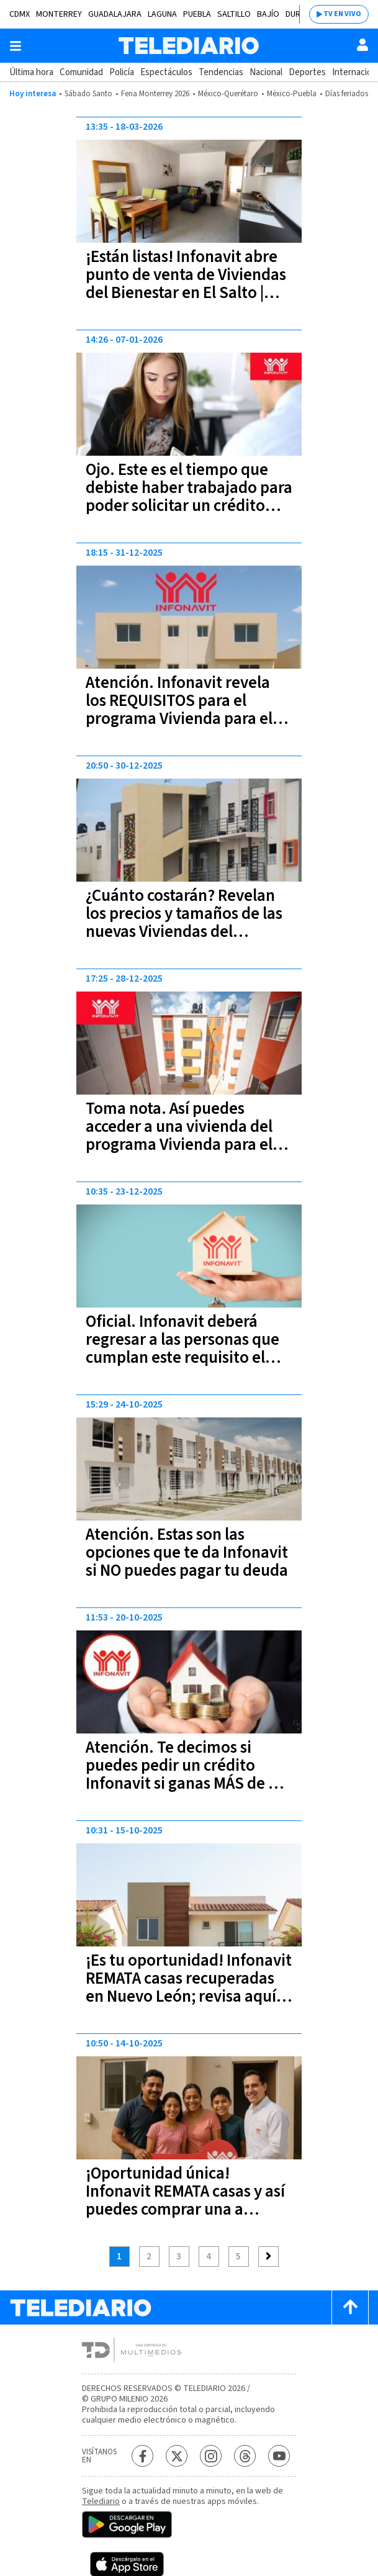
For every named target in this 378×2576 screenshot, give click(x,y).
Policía (121, 72)
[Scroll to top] (350, 2307)
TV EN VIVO (342, 14)
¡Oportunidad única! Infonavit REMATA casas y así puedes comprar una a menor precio (185, 2200)
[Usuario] (362, 44)
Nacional (266, 72)
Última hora (31, 72)
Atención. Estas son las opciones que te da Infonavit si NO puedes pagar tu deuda (187, 1552)
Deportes (307, 72)
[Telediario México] (188, 46)
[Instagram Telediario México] (211, 2456)
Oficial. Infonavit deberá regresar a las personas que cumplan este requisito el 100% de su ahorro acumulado (182, 1357)
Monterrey (59, 14)
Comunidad (81, 72)
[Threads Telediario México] (245, 2456)
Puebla (197, 14)
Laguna (162, 14)
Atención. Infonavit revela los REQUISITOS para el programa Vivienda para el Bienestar (179, 710)
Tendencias (221, 72)
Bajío (268, 14)
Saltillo (234, 14)
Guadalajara (115, 14)
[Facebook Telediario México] (142, 2456)
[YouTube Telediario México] (279, 2456)
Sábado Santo (88, 93)
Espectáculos (166, 72)
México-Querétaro (228, 93)
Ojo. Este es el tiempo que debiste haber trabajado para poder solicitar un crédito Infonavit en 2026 (189, 497)
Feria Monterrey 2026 (155, 93)
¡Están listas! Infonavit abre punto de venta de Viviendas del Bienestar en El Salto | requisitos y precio (186, 284)
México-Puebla (292, 93)
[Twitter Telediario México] (176, 2456)
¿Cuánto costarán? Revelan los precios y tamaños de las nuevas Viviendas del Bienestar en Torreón (184, 923)
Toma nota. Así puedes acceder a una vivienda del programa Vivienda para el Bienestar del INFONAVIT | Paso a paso (179, 1144)
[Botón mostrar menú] (15, 46)
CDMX (19, 14)
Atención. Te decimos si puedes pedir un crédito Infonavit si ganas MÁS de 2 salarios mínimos (181, 1774)
